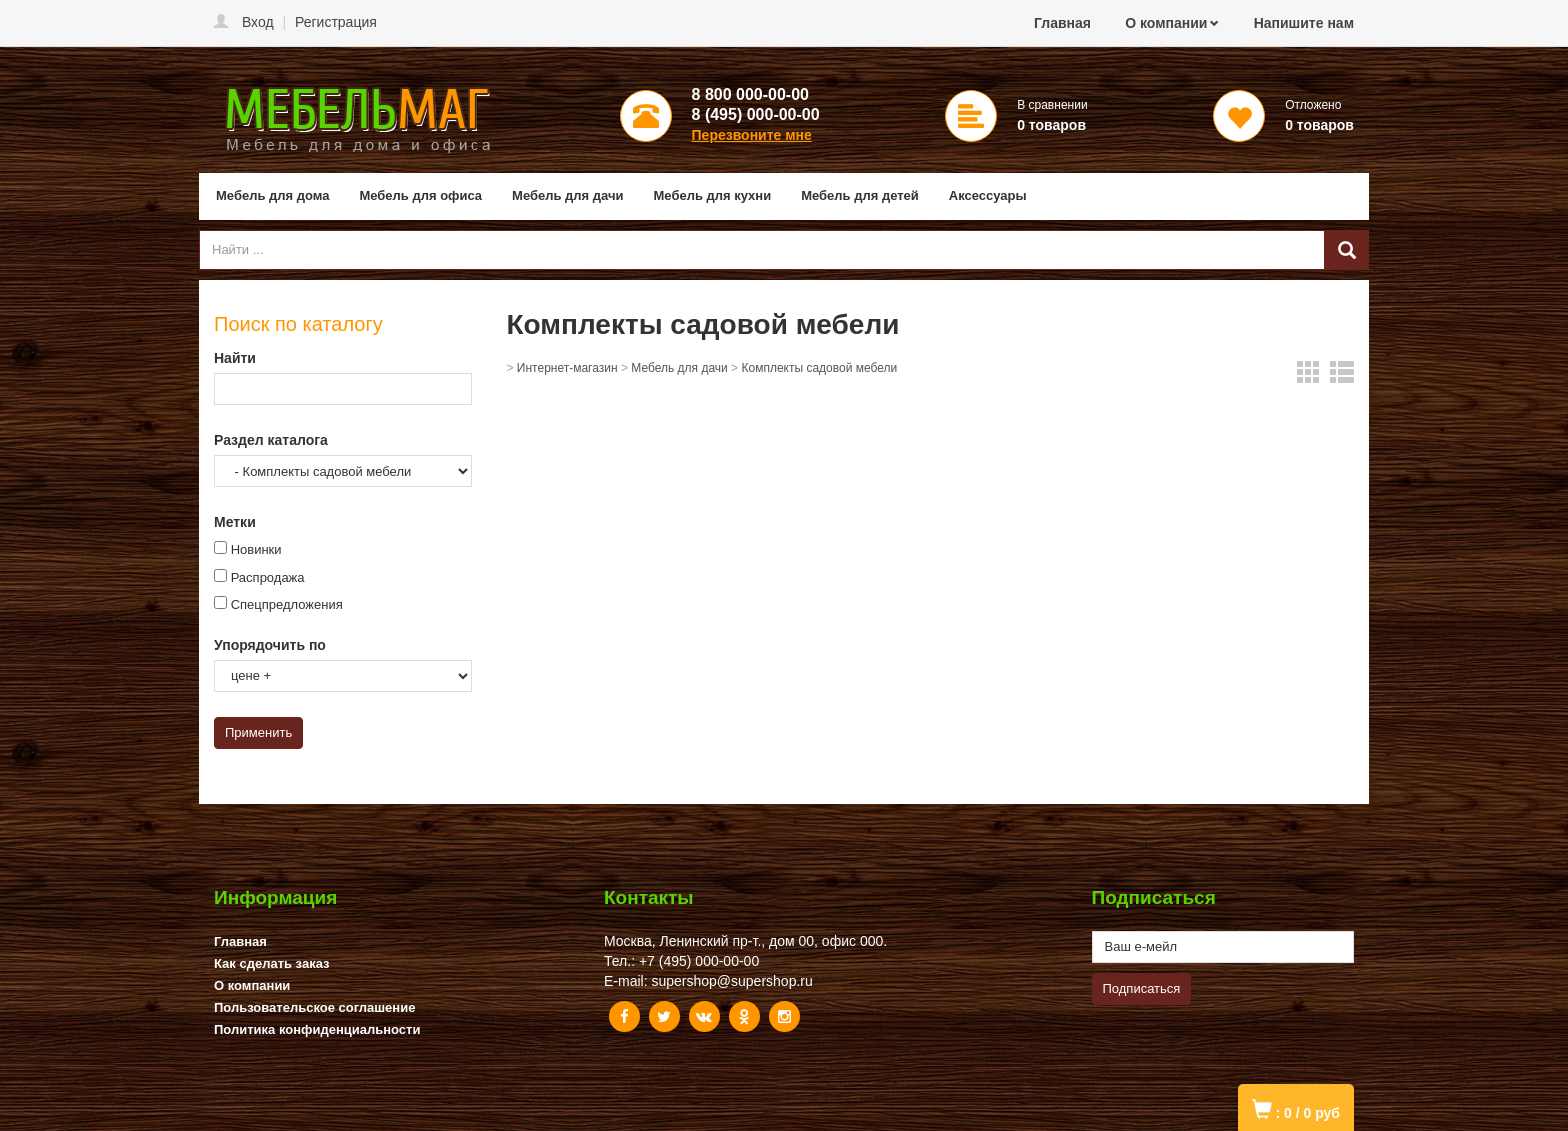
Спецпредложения (287, 604)
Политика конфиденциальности (317, 1029)
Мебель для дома (272, 195)
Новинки (256, 549)
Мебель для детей (860, 195)
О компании (1166, 23)
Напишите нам (1304, 23)
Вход (258, 22)
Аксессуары (988, 195)
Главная (1062, 23)
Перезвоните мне (752, 135)
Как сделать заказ (272, 963)
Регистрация (336, 22)
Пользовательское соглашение (314, 1007)
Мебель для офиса (420, 195)
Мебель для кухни (713, 195)
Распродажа (268, 577)
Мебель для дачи (567, 195)
